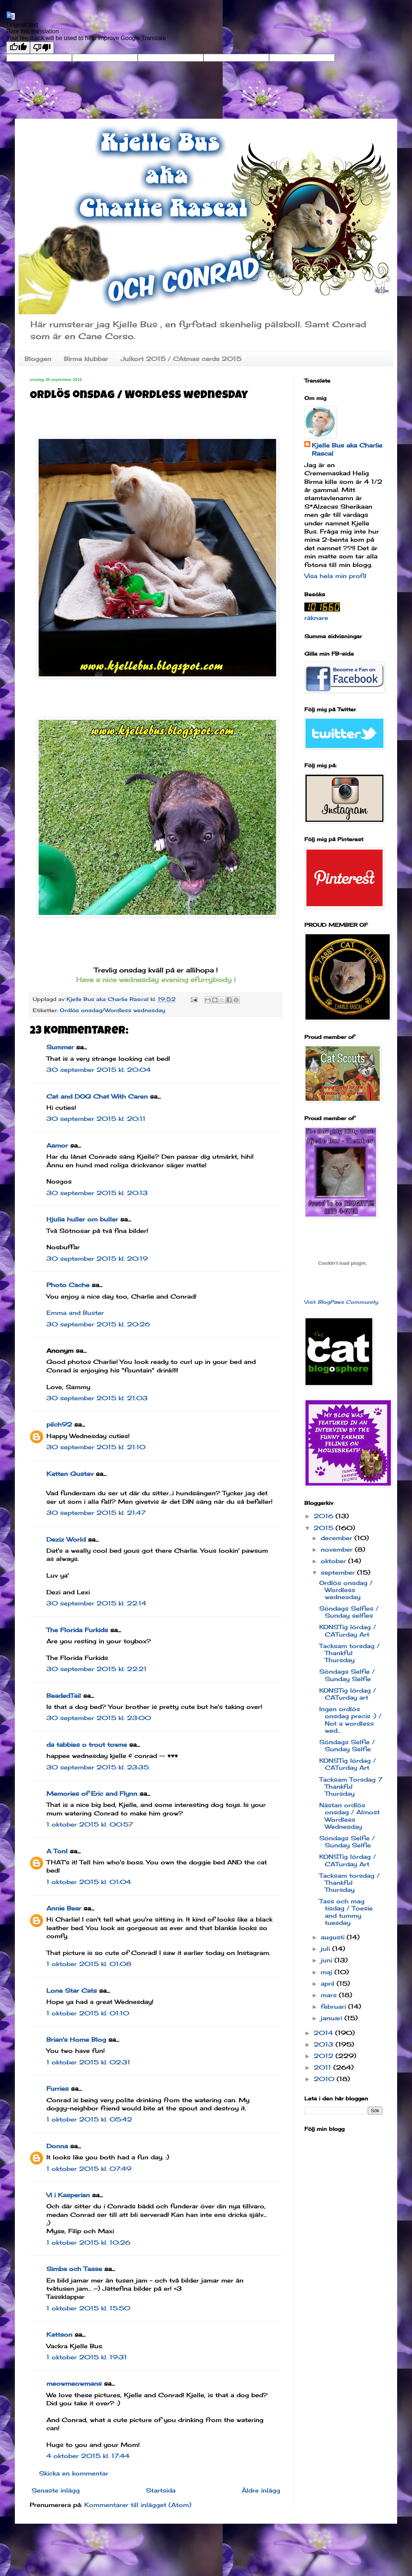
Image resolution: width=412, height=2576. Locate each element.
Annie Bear (63, 1908)
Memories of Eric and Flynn (91, 1793)
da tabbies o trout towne (86, 1744)
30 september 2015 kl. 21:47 (95, 1512)
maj (327, 1972)
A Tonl (57, 1851)
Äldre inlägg (261, 2490)
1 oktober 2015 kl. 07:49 (88, 2168)
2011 (323, 2067)
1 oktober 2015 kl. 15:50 (88, 2308)
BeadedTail (63, 1695)
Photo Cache (67, 1285)
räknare (316, 617)
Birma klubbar (86, 358)
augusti (334, 1937)
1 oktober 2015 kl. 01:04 (88, 1882)
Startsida (161, 2490)
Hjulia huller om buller (82, 1219)
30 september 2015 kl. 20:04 (98, 1069)
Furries (57, 2088)
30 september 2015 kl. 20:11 (95, 1118)
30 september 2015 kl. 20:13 (97, 1193)
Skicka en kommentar (73, 2473)
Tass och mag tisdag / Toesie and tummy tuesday (346, 1911)
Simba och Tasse (74, 2269)
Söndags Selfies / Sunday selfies (349, 1612)
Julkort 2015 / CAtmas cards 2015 (181, 358)
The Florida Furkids (77, 1630)
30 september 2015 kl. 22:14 (96, 1603)
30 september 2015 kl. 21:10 (95, 1447)
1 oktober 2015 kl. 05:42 (89, 2119)
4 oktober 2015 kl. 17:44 (88, 2455)
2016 (325, 1516)
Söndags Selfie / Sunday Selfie (347, 1675)
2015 (325, 1528)
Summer (60, 1047)
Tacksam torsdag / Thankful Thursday (349, 1653)
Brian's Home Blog (76, 2039)
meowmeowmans (74, 2383)
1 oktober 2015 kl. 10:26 (88, 2242)
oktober (334, 1561)
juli (326, 1948)
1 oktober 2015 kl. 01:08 (88, 1964)
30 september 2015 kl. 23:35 (97, 1767)
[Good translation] (18, 48)
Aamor (57, 1145)
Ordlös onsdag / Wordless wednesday (346, 1590)
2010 (325, 2079)
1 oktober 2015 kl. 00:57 (89, 1824)
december (337, 1538)
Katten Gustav (70, 1473)
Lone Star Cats (71, 1990)
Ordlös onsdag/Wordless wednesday (112, 1010)
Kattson (59, 2334)
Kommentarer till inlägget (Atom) (138, 2504)
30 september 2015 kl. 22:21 (96, 1669)
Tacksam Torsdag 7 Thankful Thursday (350, 1786)
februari (334, 2006)
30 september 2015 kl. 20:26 (98, 1324)
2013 (325, 2044)
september (339, 1572)
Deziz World (66, 1539)
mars (330, 1995)
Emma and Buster (75, 1312)
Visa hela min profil (335, 576)
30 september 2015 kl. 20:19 (97, 1258)
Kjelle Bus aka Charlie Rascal (347, 449)
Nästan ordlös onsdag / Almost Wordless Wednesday (349, 1815)
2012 (325, 2056)
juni (327, 1960)
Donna (57, 2146)
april (329, 1983)
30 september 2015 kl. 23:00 (98, 1718)
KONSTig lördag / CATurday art (347, 1694)
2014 (324, 2033)
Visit (341, 1302)
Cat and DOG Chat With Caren (97, 1096)
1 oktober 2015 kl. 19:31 (86, 2357)
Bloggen (37, 358)
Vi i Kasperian (68, 2195)
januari (332, 2018)
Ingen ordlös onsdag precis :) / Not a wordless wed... (350, 1719)
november (338, 1549)
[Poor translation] (42, 48)
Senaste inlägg (56, 2490)
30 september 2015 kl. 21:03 (97, 1398)
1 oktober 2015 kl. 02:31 (88, 2062)
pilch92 (59, 1424)
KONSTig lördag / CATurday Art (347, 1630)
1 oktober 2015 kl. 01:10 (87, 2013)
